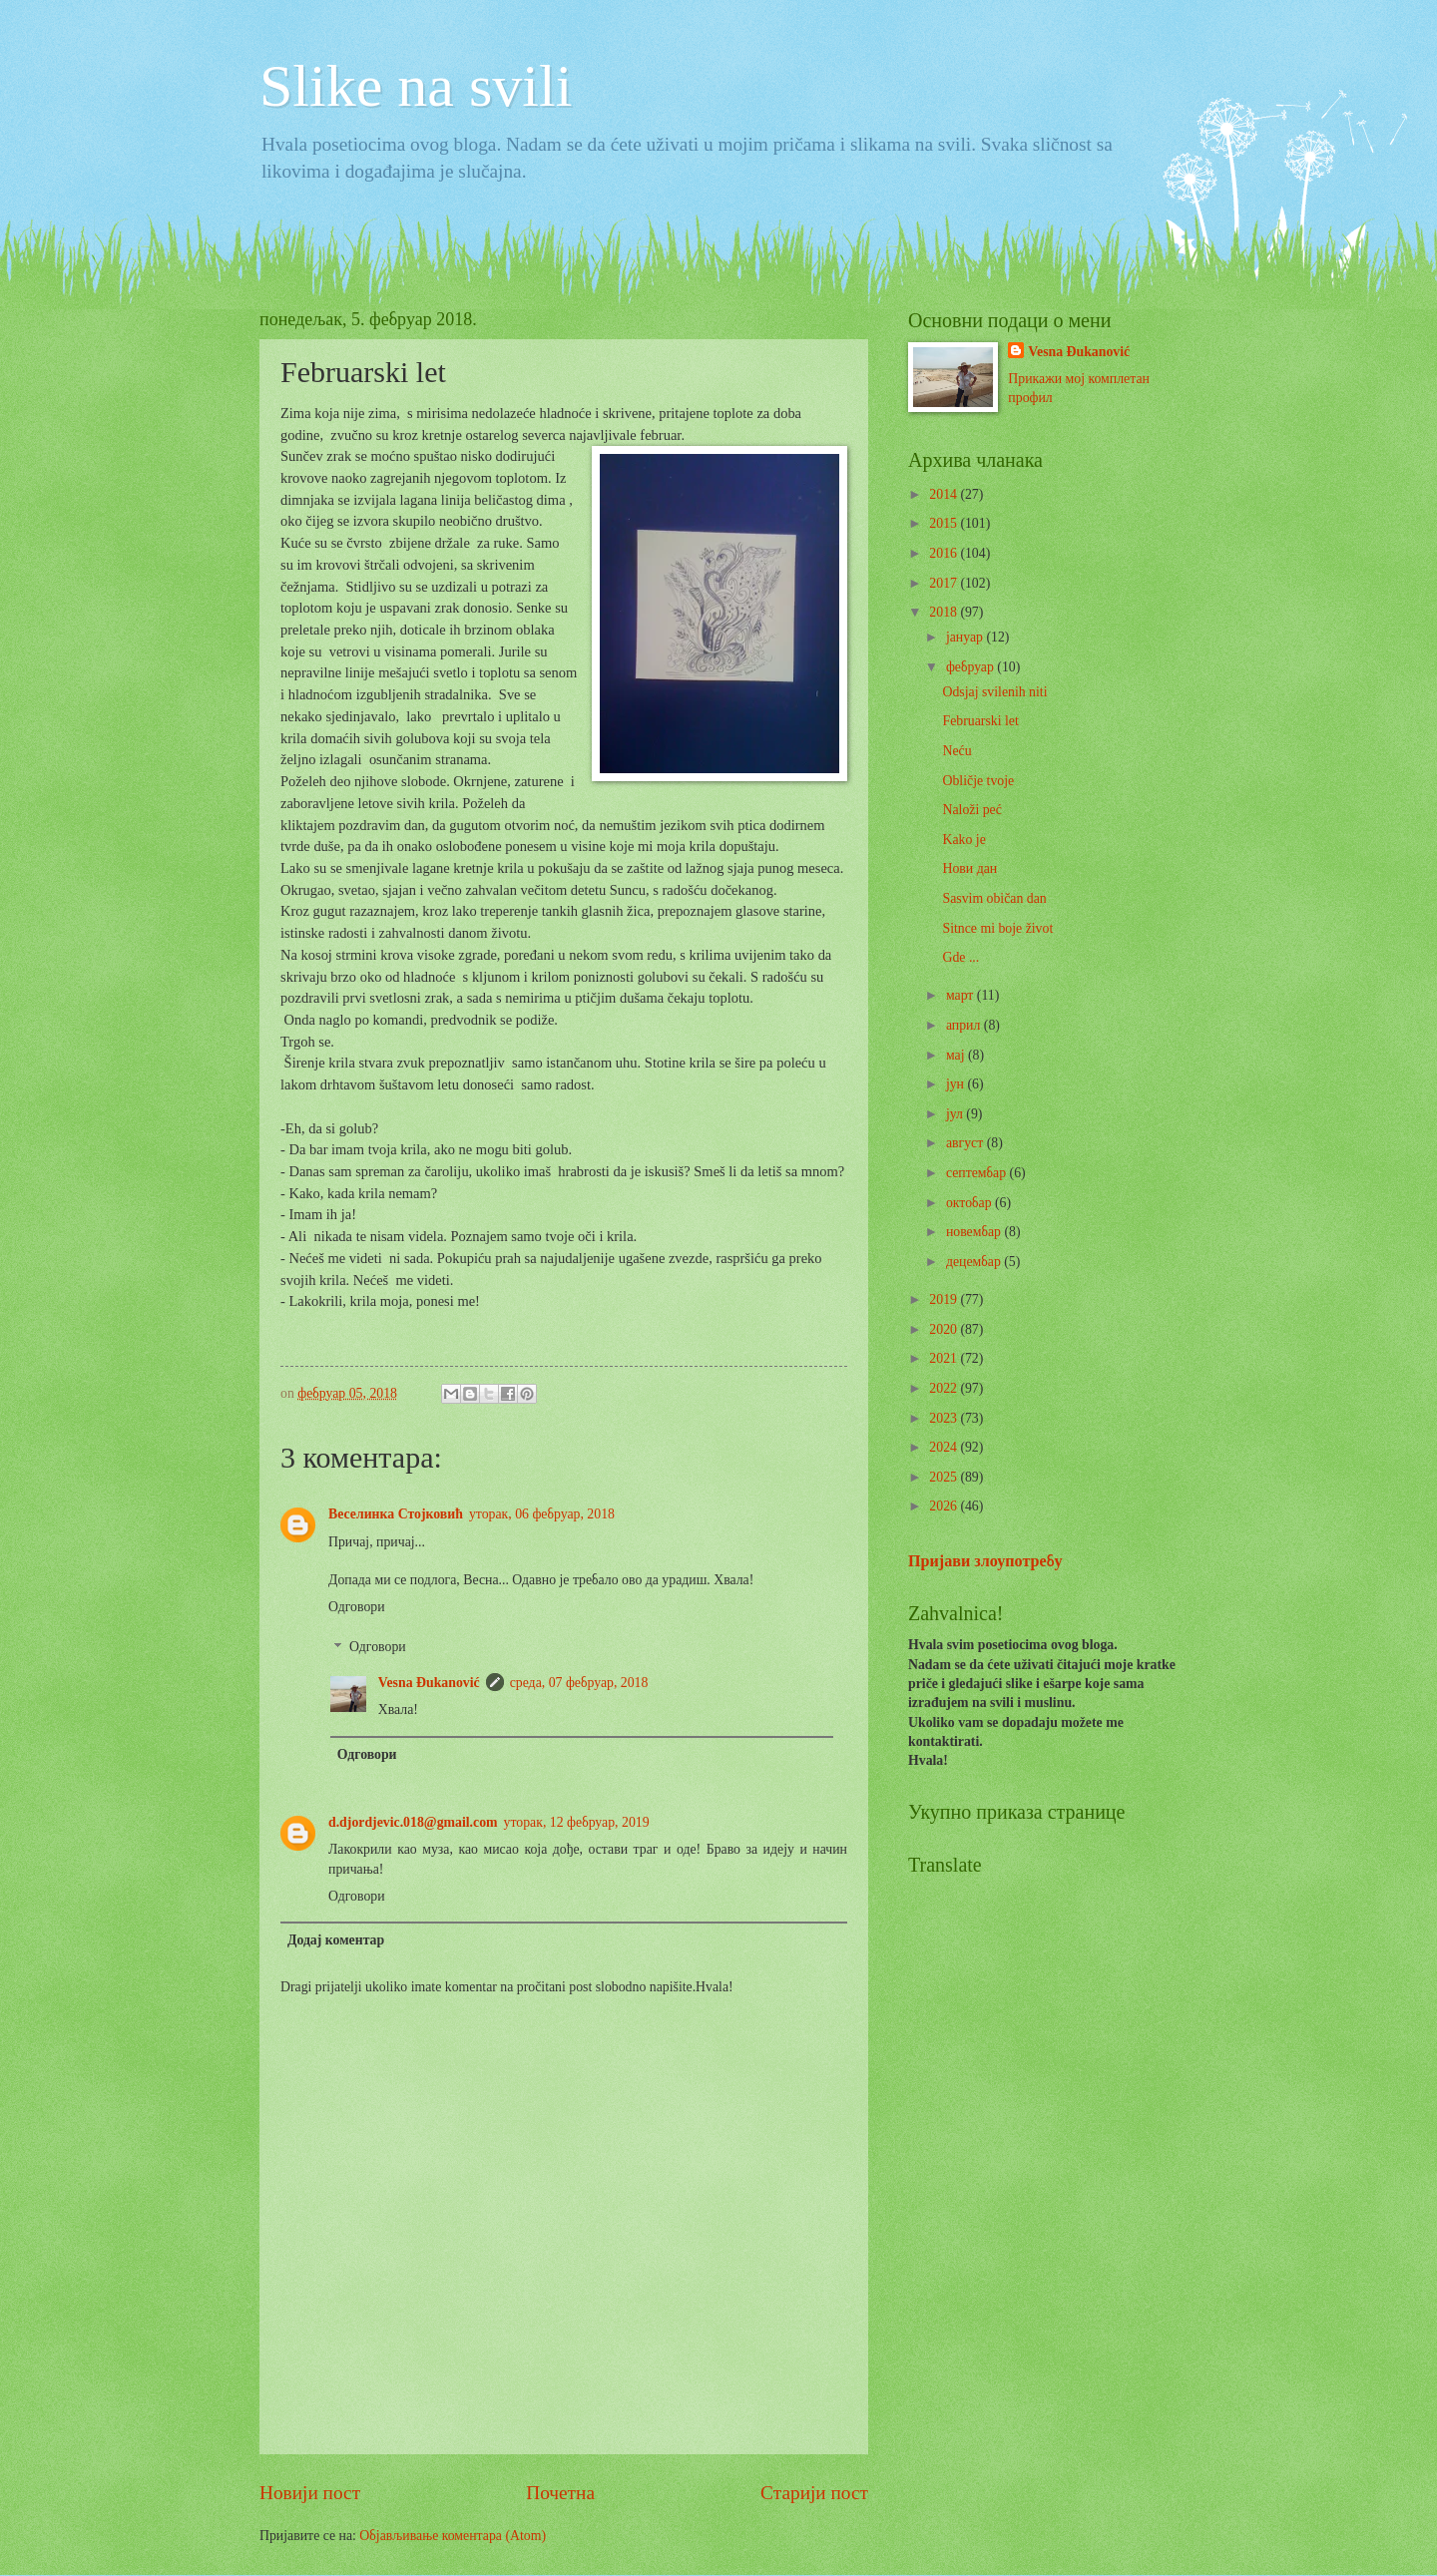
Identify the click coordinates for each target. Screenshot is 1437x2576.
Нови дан (969, 868)
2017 (944, 583)
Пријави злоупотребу (985, 1560)
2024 (944, 1447)
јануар (966, 637)
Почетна (560, 2492)
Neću (956, 750)
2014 (944, 494)
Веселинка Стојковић (395, 1513)
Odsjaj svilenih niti (994, 691)
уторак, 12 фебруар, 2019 (577, 1822)
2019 (944, 1299)
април (965, 1025)
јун (957, 1083)
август (966, 1142)
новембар (975, 1231)
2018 (944, 612)
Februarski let (980, 720)
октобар (970, 1202)
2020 (944, 1329)
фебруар (971, 666)
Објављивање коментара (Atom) (452, 2535)
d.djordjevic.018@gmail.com (413, 1822)
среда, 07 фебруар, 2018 (579, 1682)
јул (956, 1113)
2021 (944, 1358)
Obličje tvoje (978, 780)
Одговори (356, 1606)
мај (957, 1055)
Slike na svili (415, 86)
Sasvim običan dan (994, 898)
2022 (944, 1388)
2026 (944, 1506)
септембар (978, 1172)
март (961, 995)
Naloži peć (971, 809)
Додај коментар (335, 1939)
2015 (944, 523)
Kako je (963, 839)
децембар (975, 1261)
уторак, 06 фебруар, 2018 (542, 1513)
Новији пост (309, 2492)
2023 (944, 1418)
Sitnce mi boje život (997, 928)
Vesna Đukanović (429, 1682)
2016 (944, 553)
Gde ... (960, 957)
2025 (944, 1477)
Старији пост (814, 2492)
